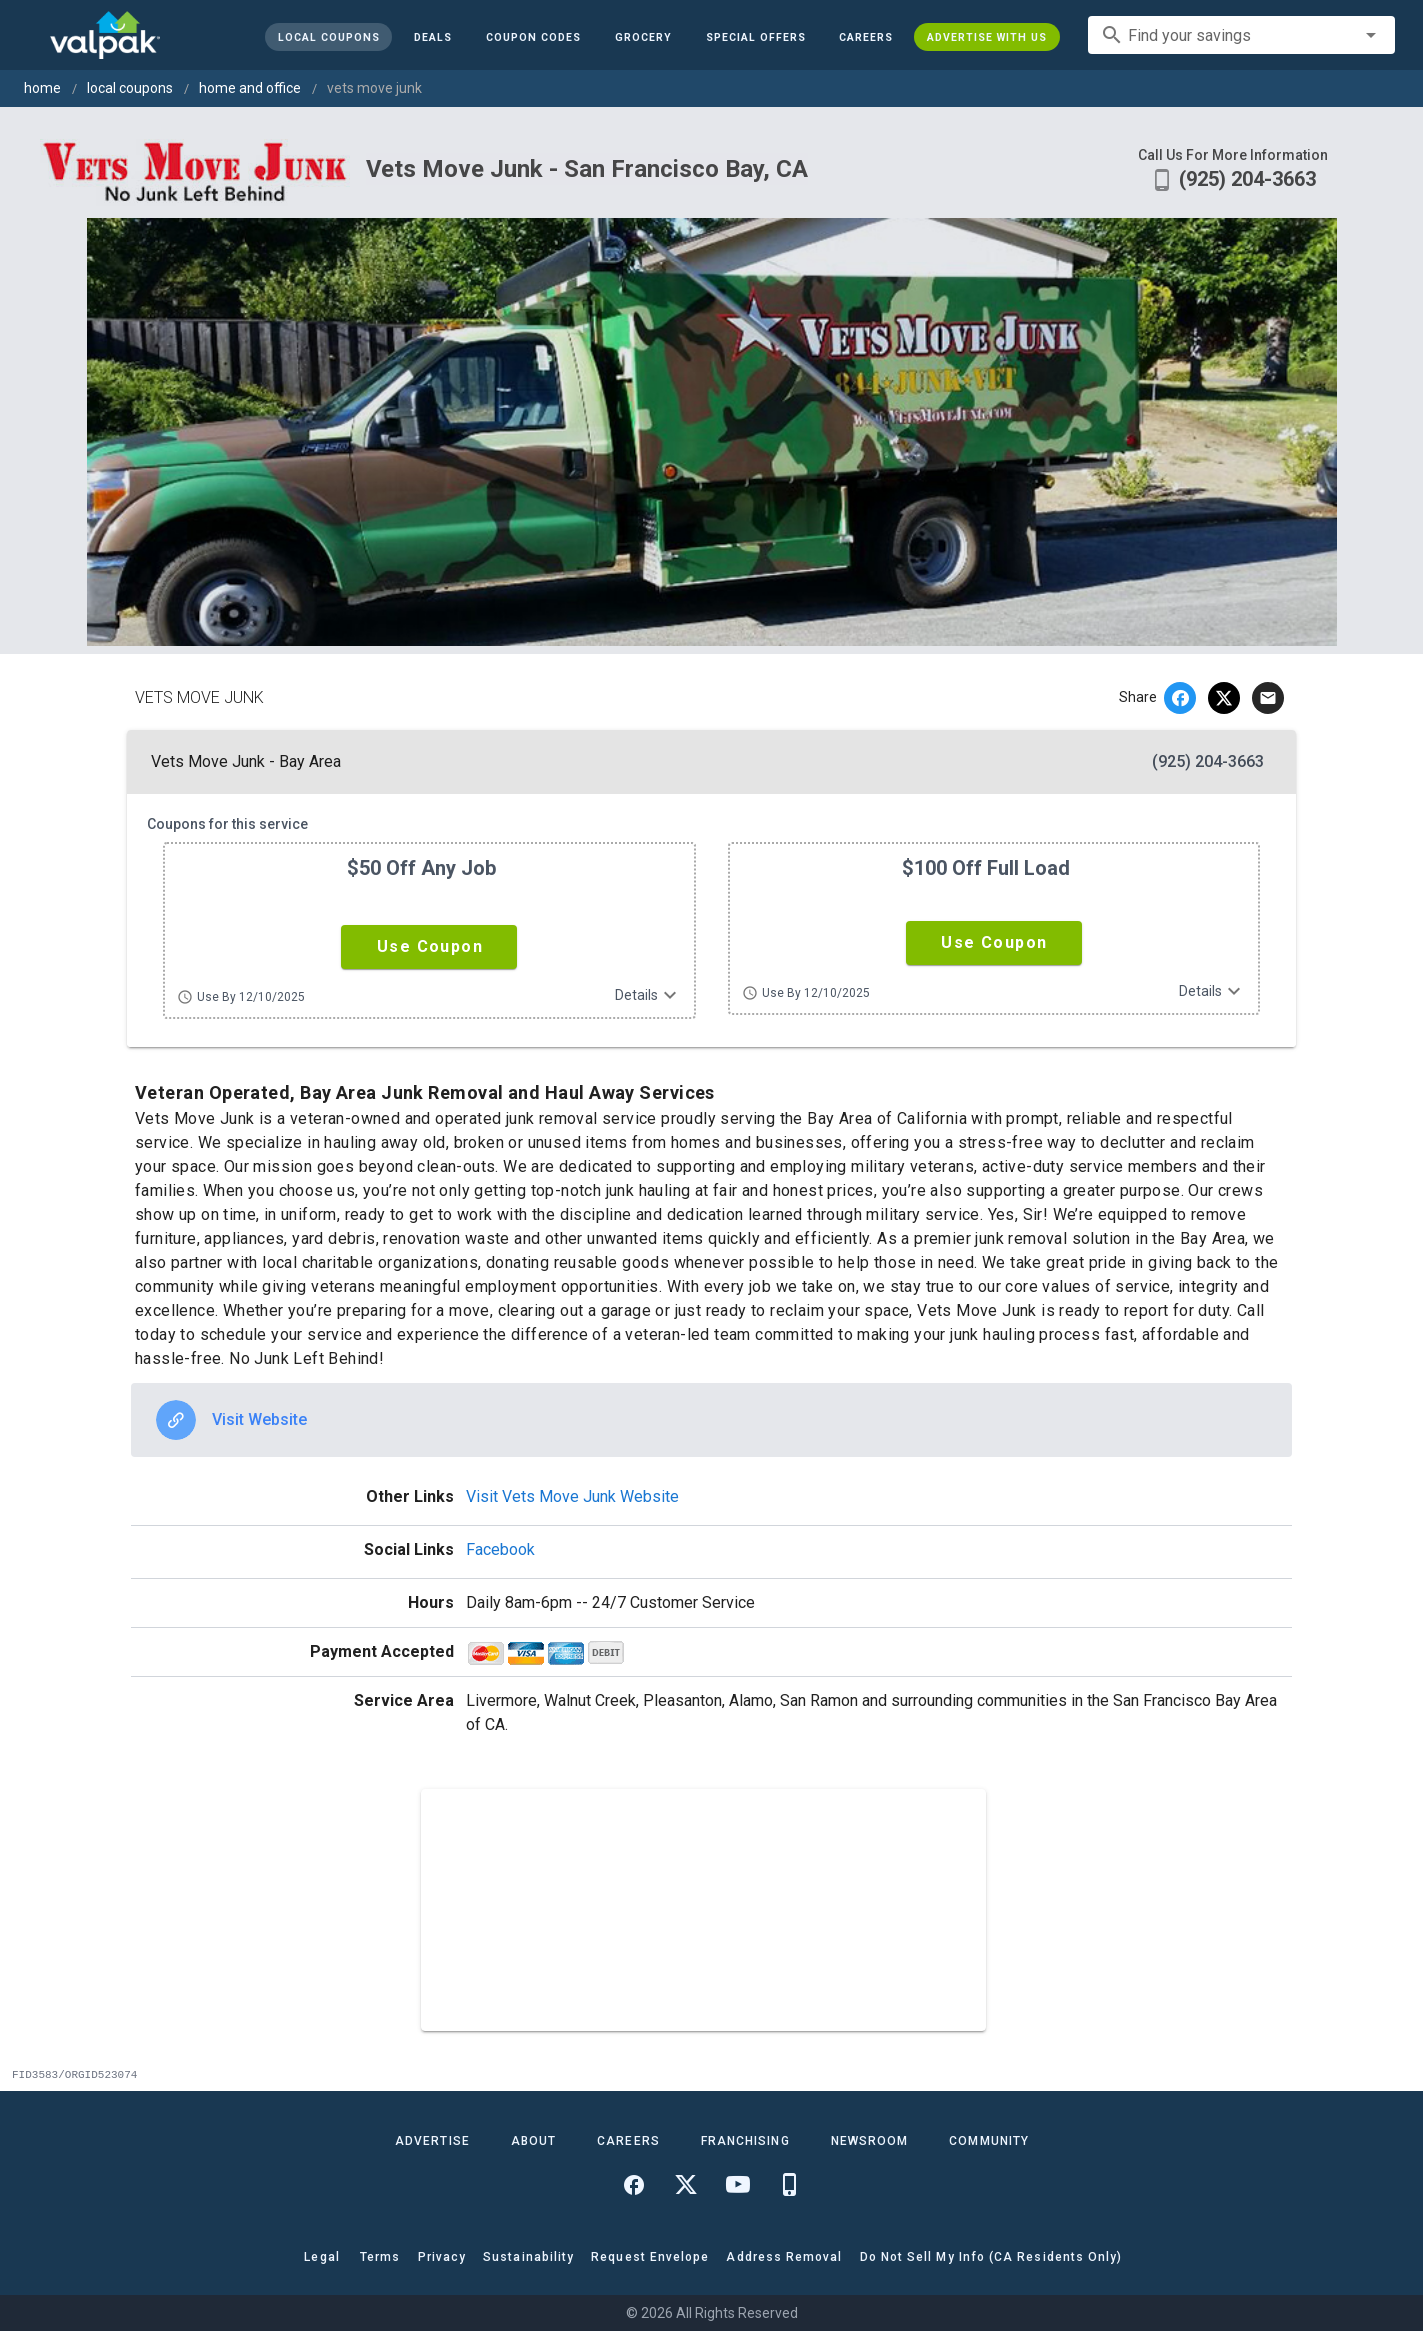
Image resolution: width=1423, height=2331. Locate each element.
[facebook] (1180, 698)
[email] (1268, 698)
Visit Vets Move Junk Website (572, 1496)
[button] (755, 37)
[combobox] (1241, 35)
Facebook (500, 1549)
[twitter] (1224, 698)
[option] (711, 1420)
